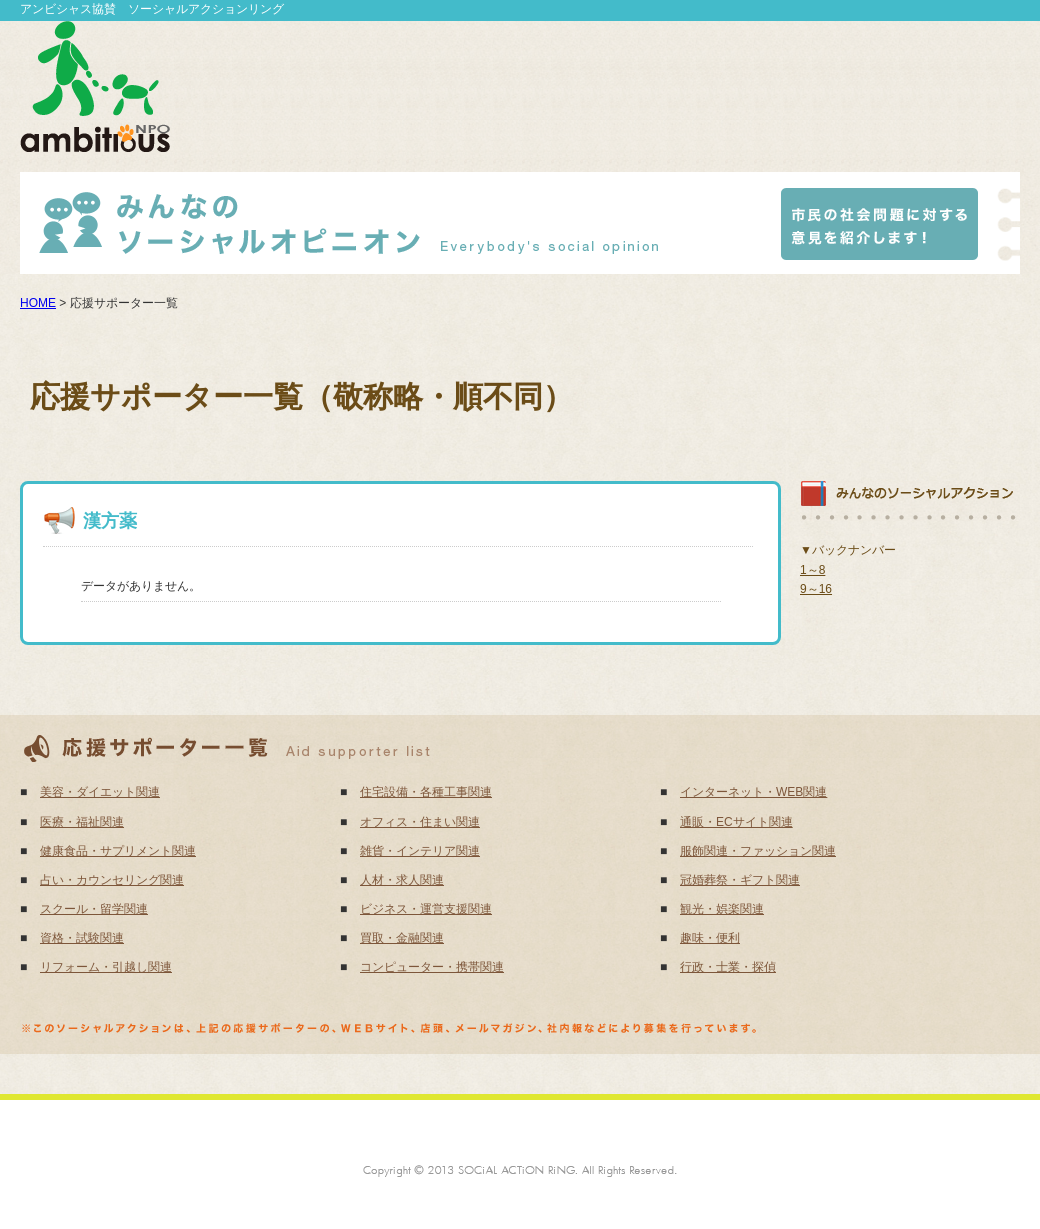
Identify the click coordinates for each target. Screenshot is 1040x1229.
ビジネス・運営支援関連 (426, 909)
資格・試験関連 (82, 938)
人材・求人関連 (402, 880)
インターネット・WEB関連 (753, 792)
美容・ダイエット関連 (100, 792)
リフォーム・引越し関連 (106, 967)
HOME (38, 303)
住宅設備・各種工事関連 (426, 792)
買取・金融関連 (402, 938)
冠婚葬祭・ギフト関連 (740, 880)
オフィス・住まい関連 (420, 822)
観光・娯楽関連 (722, 909)
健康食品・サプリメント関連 (118, 851)
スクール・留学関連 (94, 909)
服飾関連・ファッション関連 (758, 851)
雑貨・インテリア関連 (420, 851)
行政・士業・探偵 (728, 967)
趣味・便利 (710, 938)
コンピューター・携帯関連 (432, 967)
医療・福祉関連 (82, 822)
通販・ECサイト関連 (736, 822)
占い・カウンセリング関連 (112, 880)
